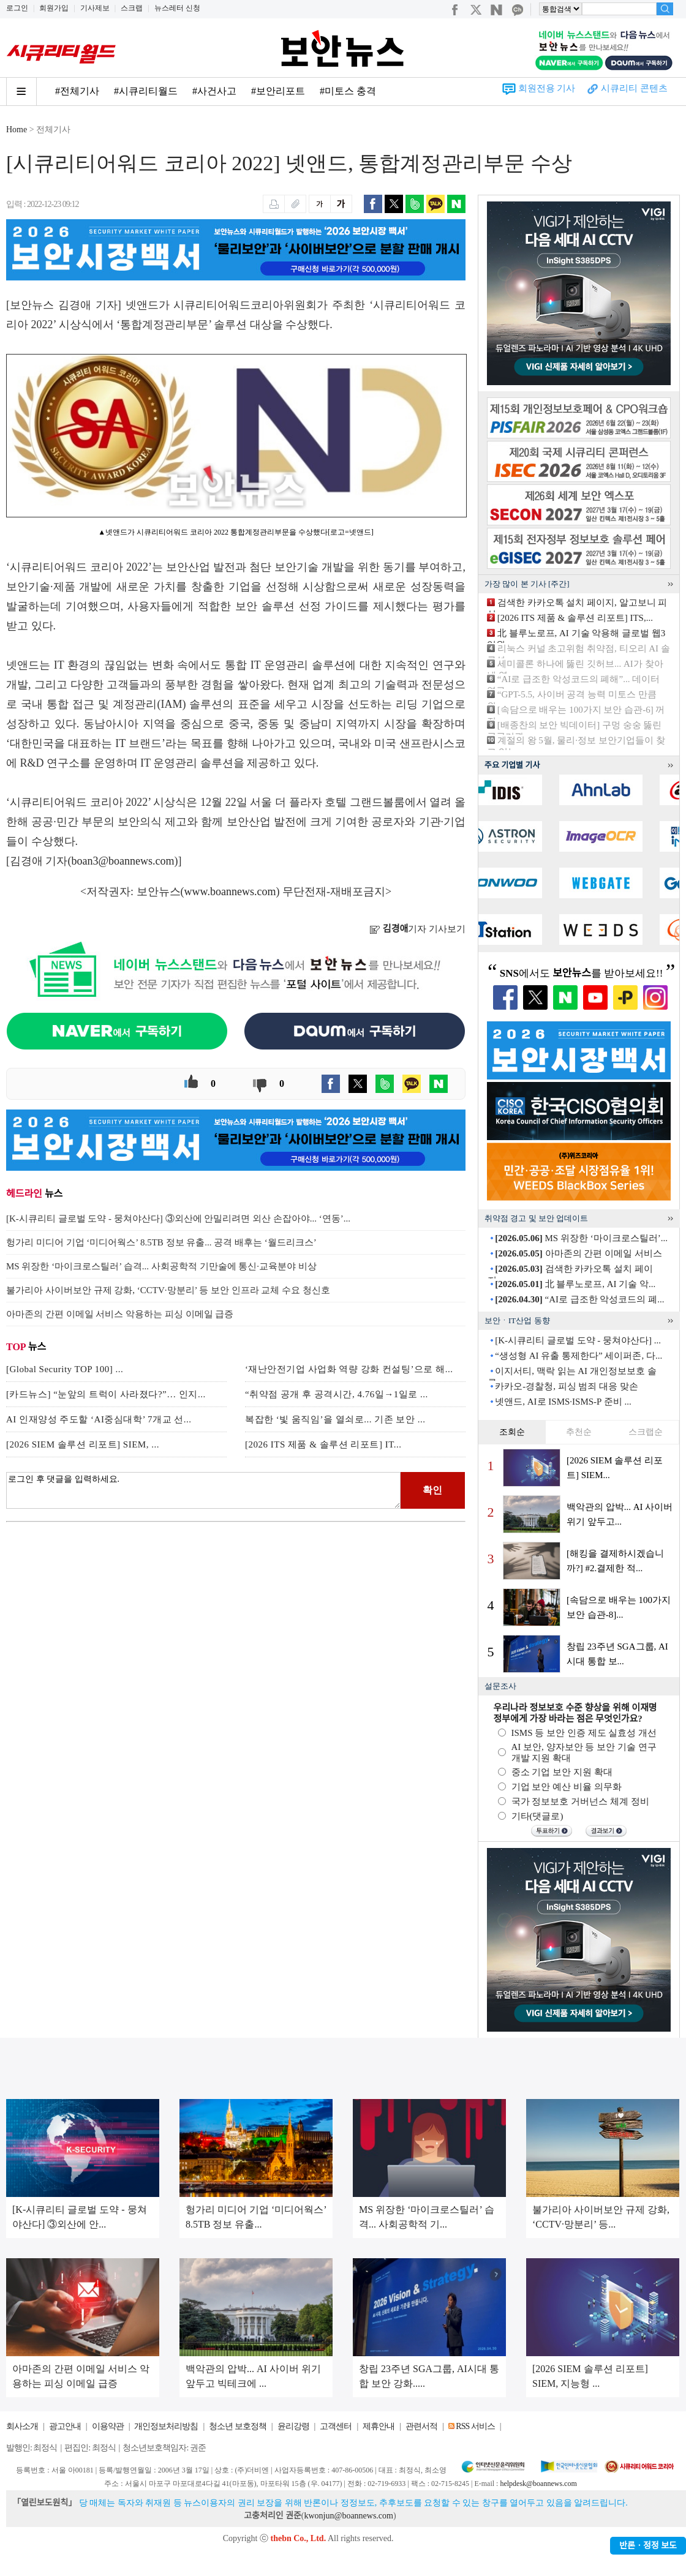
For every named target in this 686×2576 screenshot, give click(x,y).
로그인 (17, 8)
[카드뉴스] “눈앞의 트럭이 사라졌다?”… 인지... (106, 1394)
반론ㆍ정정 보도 (648, 2545)
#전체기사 (77, 91)
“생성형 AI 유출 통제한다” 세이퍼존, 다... (578, 1356)
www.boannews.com (230, 891)
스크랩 (132, 8)
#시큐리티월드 (146, 91)
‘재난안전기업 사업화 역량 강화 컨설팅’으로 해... (349, 1369)
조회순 (512, 1431)
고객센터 (336, 2426)
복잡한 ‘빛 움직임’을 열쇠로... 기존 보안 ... (335, 1419)
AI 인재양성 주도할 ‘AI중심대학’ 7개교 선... (99, 1419)
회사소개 (22, 2426)
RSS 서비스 (475, 2426)
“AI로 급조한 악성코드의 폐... (579, 1299)
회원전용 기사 (547, 88)
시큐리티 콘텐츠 (634, 88)
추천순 (579, 1431)
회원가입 (54, 8)
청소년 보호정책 (237, 2426)
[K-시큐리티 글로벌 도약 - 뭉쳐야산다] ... (578, 1340)
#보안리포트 (278, 91)
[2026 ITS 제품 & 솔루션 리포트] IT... (323, 1444)
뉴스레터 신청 (177, 8)
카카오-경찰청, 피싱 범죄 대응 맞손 (566, 1386)
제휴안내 (378, 2426)
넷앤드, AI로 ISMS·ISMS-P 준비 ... (563, 1401)
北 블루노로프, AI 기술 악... (575, 1284)
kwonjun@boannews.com (348, 2515)
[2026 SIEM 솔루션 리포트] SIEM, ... (82, 1444)
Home (16, 129)
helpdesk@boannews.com (538, 2483)
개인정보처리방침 (166, 2426)
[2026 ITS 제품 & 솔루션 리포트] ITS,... (575, 618)
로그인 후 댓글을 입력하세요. (203, 1490)
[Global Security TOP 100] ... (64, 1369)
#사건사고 (214, 91)
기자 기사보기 (417, 929)
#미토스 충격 (348, 91)
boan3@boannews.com (123, 861)
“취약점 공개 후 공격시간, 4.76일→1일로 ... (336, 1394)
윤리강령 (293, 2426)
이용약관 (108, 2426)
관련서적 (421, 2426)
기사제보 (95, 8)
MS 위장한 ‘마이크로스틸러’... (581, 1238)
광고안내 (65, 2426)
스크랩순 (645, 1431)
